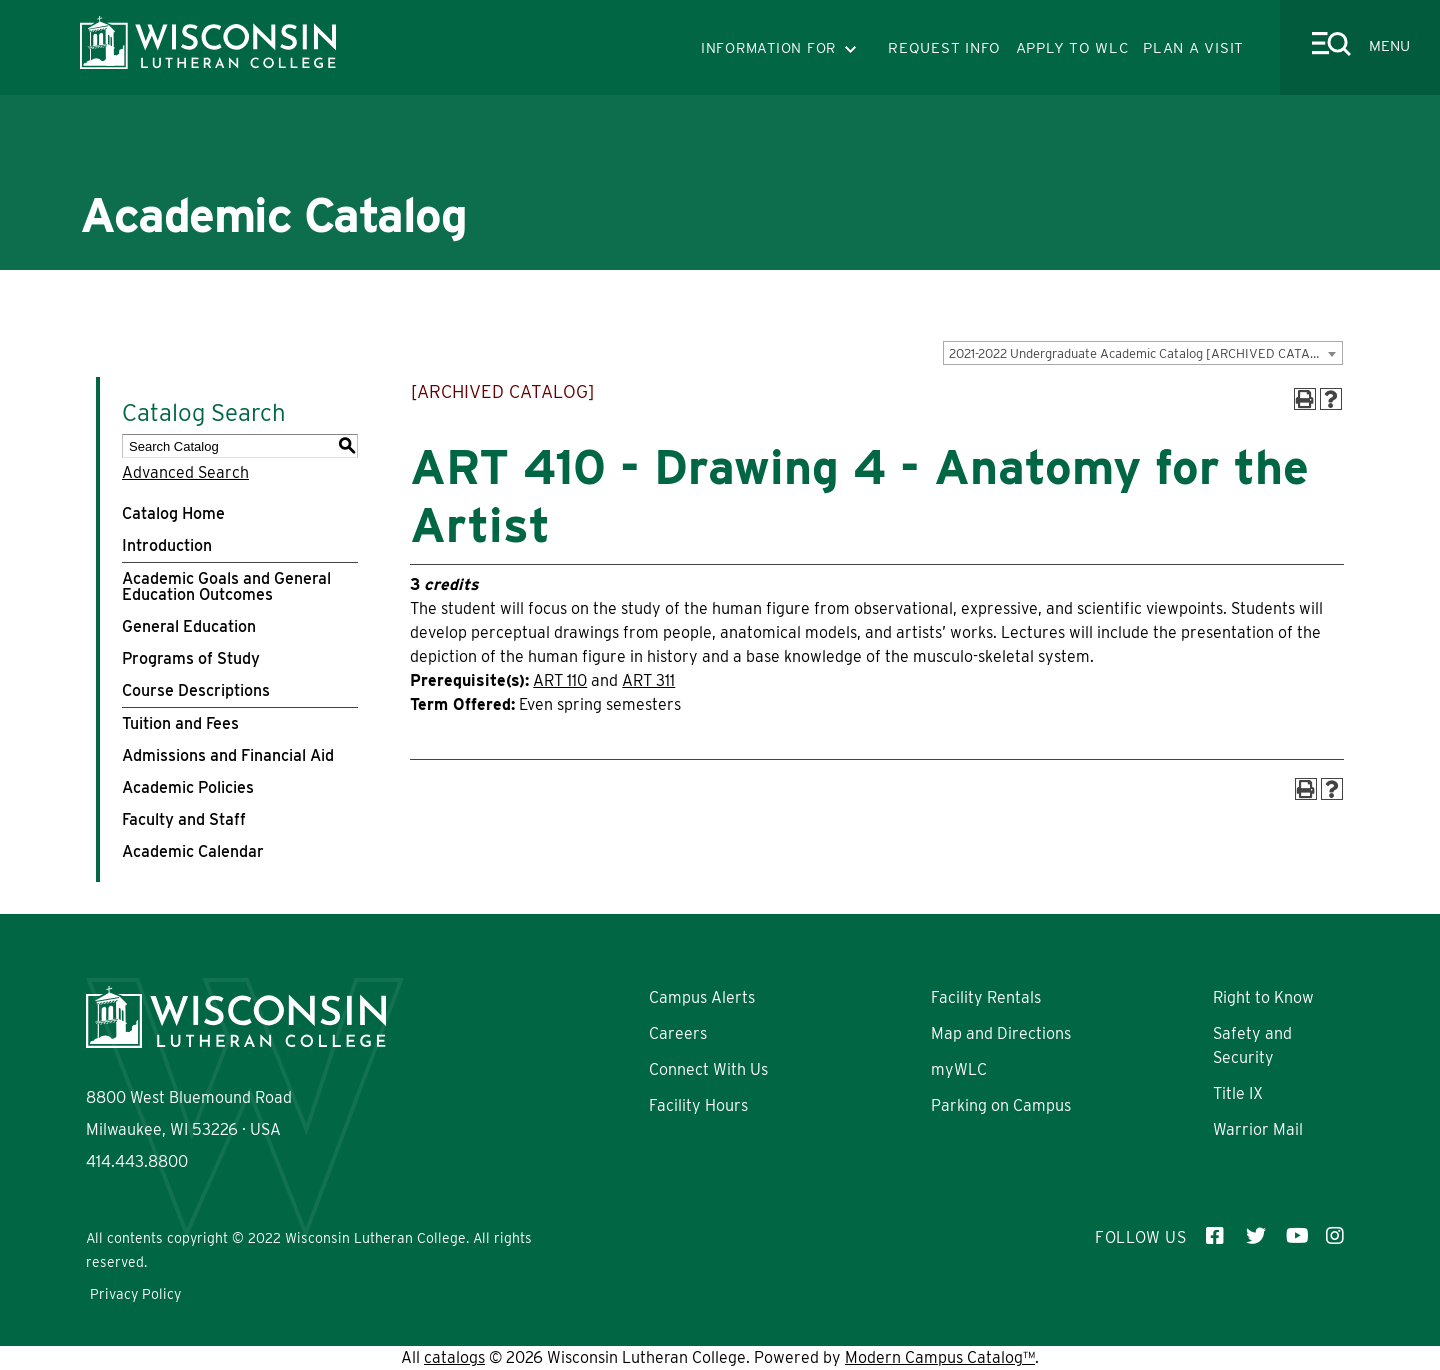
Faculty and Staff (184, 819)
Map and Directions (1001, 1033)
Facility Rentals (986, 997)
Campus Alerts (702, 997)
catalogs (454, 1357)
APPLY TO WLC (1072, 48)
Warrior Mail (1258, 1129)
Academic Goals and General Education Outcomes (226, 586)
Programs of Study (191, 658)
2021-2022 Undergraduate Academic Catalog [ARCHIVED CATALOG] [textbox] (1144, 353)
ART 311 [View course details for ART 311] (648, 680)
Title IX (1238, 1093)
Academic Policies (188, 787)
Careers (678, 1033)
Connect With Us (708, 1069)
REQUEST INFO (944, 48)
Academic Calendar (193, 851)
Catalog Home (173, 513)
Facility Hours (698, 1105)
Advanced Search (185, 472)
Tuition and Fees (180, 723)
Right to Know (1263, 997)
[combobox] (1143, 353)
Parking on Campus (1001, 1105)
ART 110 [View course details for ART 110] (560, 680)
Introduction (167, 545)
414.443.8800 (137, 1161)
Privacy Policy (135, 1294)
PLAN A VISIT (1193, 48)
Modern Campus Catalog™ (940, 1357)
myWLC (959, 1069)
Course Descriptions (196, 690)
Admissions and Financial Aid (228, 755)
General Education (189, 626)
